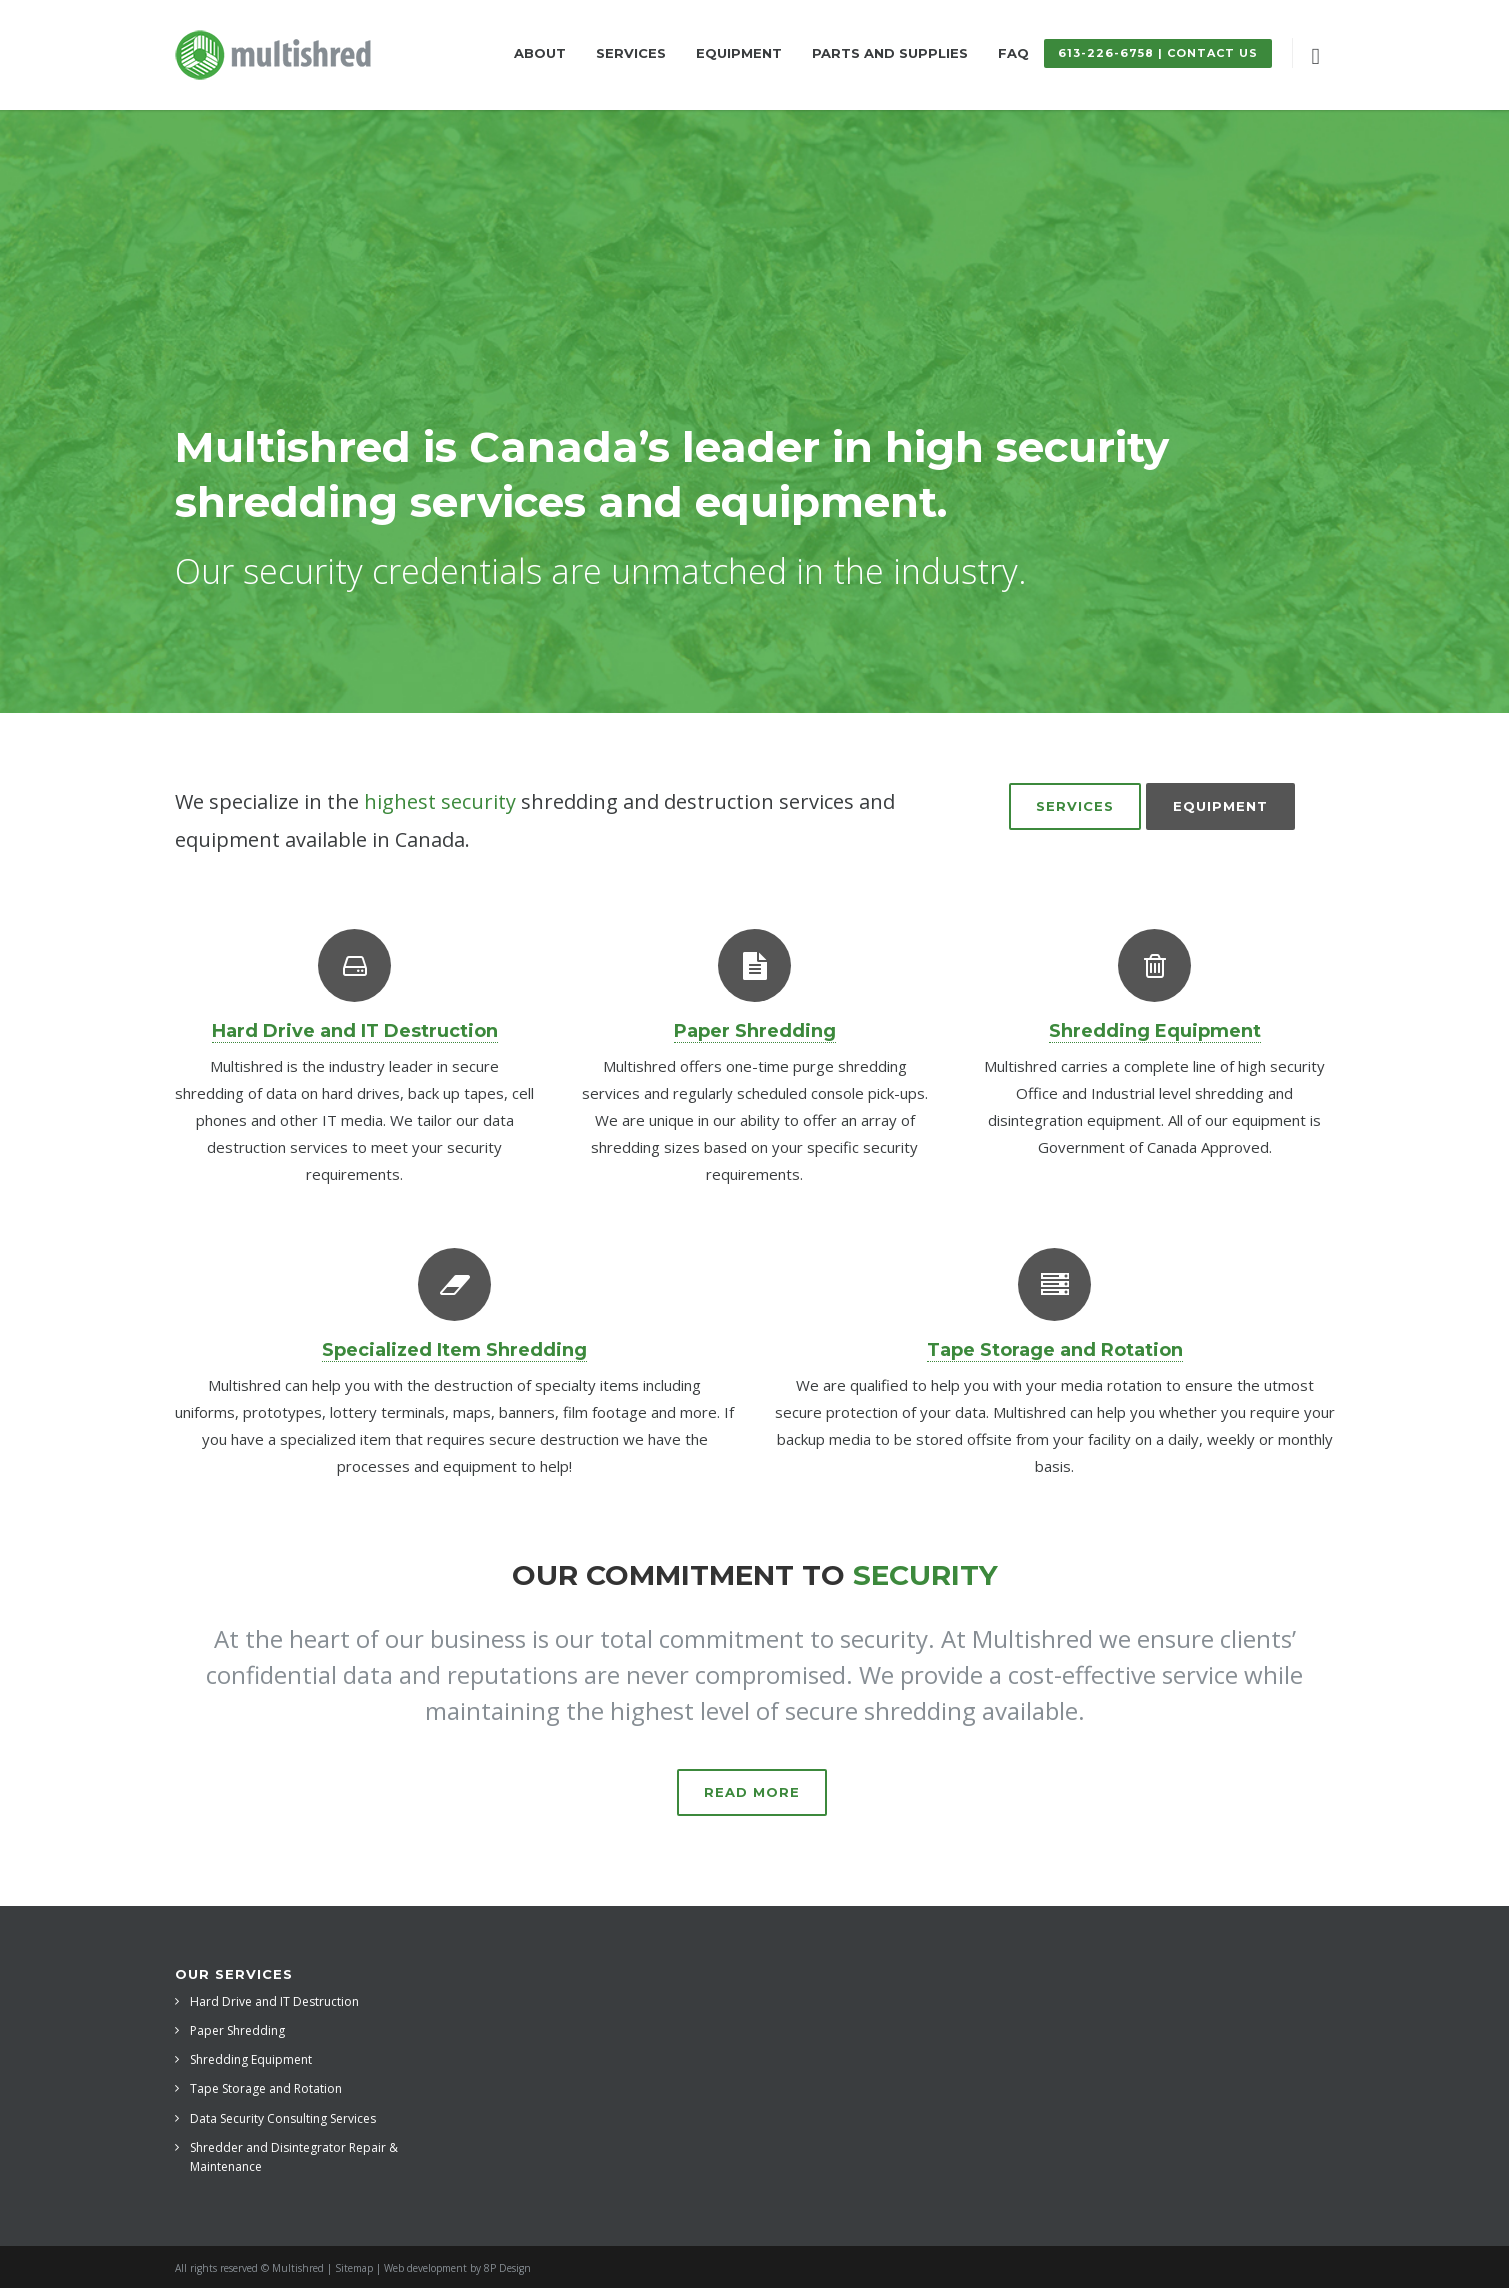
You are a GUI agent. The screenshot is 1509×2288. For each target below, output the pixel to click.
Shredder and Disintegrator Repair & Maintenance (294, 2157)
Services (631, 53)
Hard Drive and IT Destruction (274, 2001)
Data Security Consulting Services (283, 2118)
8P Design (507, 2268)
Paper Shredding (237, 2030)
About (540, 53)
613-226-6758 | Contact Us (1158, 53)
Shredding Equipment (251, 2059)
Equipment (739, 53)
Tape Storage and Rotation (266, 2088)
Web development (425, 2268)
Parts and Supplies (890, 53)
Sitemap (354, 2268)
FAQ (1013, 53)
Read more (752, 1792)
